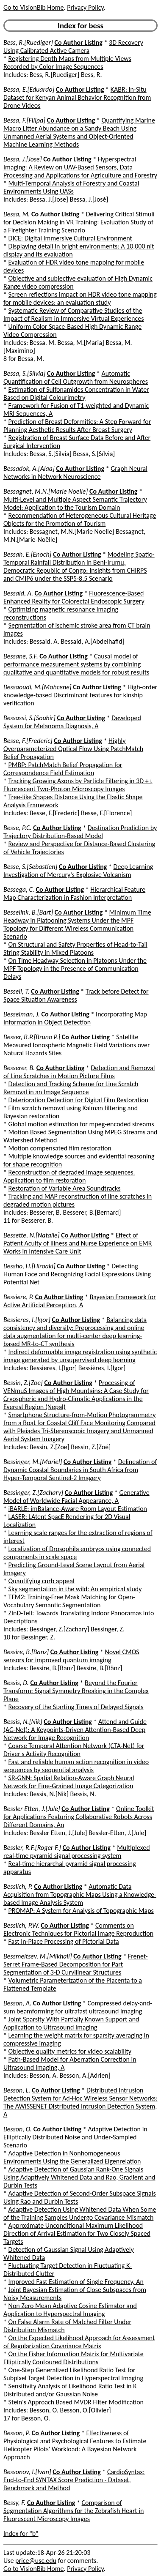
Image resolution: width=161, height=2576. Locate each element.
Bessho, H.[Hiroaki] (29, 1266)
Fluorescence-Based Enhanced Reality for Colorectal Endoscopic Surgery (73, 597)
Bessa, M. (16, 214)
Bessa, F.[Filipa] (24, 120)
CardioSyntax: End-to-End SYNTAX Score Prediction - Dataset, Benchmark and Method (74, 2480)
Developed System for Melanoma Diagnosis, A (72, 722)
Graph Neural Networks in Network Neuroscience (75, 472)
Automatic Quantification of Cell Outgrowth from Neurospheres (75, 377)
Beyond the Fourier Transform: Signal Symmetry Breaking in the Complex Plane (76, 1691)
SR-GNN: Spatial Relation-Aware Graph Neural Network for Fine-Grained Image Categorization (68, 1782)
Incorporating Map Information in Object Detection (75, 1018)
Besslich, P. (18, 1886)
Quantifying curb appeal (41, 1581)
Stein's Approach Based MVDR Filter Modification (76, 2402)
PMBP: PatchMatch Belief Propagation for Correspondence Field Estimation (62, 769)
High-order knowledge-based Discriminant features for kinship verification (80, 695)
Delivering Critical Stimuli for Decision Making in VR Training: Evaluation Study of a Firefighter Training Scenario (79, 222)
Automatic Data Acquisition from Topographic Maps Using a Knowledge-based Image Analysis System (79, 1894)
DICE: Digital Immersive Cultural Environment (70, 238)
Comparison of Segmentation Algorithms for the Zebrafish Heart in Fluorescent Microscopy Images (73, 2511)
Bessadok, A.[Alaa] (29, 468)
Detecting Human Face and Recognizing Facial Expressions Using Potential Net (77, 1274)
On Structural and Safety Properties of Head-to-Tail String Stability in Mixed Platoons (75, 948)
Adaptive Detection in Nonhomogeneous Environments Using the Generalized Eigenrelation (72, 2157)
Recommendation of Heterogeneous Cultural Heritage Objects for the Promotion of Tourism (79, 519)
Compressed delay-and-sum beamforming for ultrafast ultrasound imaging (77, 2007)
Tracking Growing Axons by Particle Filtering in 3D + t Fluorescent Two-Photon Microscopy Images (78, 785)
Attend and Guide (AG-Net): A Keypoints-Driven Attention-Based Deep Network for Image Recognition (75, 1730)
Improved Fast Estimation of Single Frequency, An (76, 2282)
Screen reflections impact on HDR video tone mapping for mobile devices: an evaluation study (80, 298)
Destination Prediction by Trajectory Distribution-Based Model (80, 832)
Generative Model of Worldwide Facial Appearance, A (76, 1497)
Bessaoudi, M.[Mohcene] (37, 687)
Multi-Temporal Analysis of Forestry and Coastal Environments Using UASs (71, 187)
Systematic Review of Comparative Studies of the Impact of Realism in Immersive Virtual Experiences (73, 314)
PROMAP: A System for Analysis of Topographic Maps (81, 1911)
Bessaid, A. (18, 593)
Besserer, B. (19, 1068)
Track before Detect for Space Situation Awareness (76, 995)
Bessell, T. (16, 991)
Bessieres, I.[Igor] (26, 1320)
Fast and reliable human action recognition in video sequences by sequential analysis (76, 1766)
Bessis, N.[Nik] (22, 1722)
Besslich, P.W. (21, 1925)
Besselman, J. (21, 1014)
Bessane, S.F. (20, 656)
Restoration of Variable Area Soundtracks (64, 1188)
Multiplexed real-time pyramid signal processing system (76, 1852)
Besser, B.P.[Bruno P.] (31, 1037)
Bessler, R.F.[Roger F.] (32, 1848)
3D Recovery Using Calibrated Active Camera (73, 46)
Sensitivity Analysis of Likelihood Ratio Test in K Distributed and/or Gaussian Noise (69, 2390)
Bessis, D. (16, 1683)
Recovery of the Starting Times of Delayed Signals (76, 1707)
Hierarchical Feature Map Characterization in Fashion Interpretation (74, 893)
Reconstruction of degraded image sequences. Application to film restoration (69, 1176)
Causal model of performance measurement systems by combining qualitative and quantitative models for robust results (76, 664)
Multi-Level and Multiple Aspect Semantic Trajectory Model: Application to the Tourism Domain (75, 503)
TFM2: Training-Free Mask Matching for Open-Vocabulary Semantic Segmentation (69, 1601)
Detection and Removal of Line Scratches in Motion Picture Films (79, 1072)
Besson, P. (16, 2433)
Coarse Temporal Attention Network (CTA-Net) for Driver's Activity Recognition (73, 1750)
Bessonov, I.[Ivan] (27, 2472)
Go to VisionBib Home (33, 7)
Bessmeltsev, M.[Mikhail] (37, 1956)
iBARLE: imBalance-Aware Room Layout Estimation (77, 1509)
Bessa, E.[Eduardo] (28, 89)
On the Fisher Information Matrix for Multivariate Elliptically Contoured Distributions (73, 2358)
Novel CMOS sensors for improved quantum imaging (71, 1656)
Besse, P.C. (17, 828)
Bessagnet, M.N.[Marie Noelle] (45, 491)
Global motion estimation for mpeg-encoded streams (81, 1124)
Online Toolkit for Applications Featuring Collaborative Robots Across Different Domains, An (78, 1817)
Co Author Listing (78, 42)
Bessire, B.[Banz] (26, 1652)
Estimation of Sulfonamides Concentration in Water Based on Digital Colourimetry (76, 393)
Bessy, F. (14, 2503)
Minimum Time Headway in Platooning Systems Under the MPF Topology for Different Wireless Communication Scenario (77, 924)
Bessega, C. (18, 889)
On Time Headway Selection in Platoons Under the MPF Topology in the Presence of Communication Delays (75, 968)
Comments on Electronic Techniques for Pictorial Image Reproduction (78, 1929)
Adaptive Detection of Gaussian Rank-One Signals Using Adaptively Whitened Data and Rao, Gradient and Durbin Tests (79, 2177)
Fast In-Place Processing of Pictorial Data (63, 1941)
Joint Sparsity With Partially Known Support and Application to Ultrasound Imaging (71, 2023)
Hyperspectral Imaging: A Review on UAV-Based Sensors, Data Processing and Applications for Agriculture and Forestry (80, 167)
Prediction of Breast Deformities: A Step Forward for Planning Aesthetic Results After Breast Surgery (77, 426)
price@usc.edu (35, 2561)
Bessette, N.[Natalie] (31, 1235)
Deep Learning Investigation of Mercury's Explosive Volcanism (78, 871)
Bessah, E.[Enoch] (27, 554)
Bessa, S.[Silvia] (24, 373)
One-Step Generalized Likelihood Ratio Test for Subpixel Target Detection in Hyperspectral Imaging (73, 2374)
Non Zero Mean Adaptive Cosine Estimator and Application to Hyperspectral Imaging (70, 2310)
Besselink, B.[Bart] (28, 912)
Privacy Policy (85, 7)
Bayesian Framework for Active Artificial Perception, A (79, 1301)
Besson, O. (17, 2129)
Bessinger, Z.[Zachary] (33, 1493)
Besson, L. (17, 2090)
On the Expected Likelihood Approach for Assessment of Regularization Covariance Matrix (79, 2342)
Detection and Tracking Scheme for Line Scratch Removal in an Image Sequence (70, 1088)
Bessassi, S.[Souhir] (29, 718)
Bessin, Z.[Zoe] (23, 1383)
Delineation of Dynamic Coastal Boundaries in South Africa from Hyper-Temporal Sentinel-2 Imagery (80, 1470)
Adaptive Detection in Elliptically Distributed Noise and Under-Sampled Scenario (75, 2137)
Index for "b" (21, 2534)
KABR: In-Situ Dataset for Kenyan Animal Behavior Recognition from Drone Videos (77, 97)
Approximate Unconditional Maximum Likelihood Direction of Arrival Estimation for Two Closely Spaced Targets (76, 2233)
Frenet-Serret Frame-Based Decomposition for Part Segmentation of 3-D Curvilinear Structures (75, 1964)
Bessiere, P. (18, 1297)
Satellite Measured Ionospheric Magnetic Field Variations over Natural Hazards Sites (76, 1045)
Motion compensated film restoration (59, 1148)
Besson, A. (17, 2003)
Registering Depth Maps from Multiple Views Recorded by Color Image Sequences (67, 63)
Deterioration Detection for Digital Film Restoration (78, 1100)
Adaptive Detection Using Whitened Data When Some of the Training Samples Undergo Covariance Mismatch (79, 2213)
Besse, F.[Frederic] (28, 741)
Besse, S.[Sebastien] (30, 867)
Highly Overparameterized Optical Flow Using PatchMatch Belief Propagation (73, 749)
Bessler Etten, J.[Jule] (31, 1809)
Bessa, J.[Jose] (22, 159)
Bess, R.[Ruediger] (28, 42)
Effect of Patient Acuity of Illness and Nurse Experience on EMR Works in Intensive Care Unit (77, 1243)
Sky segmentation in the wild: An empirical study (75, 1589)
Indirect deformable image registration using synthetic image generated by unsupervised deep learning (80, 1356)
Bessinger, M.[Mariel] (32, 1462)
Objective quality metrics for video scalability (69, 2051)
